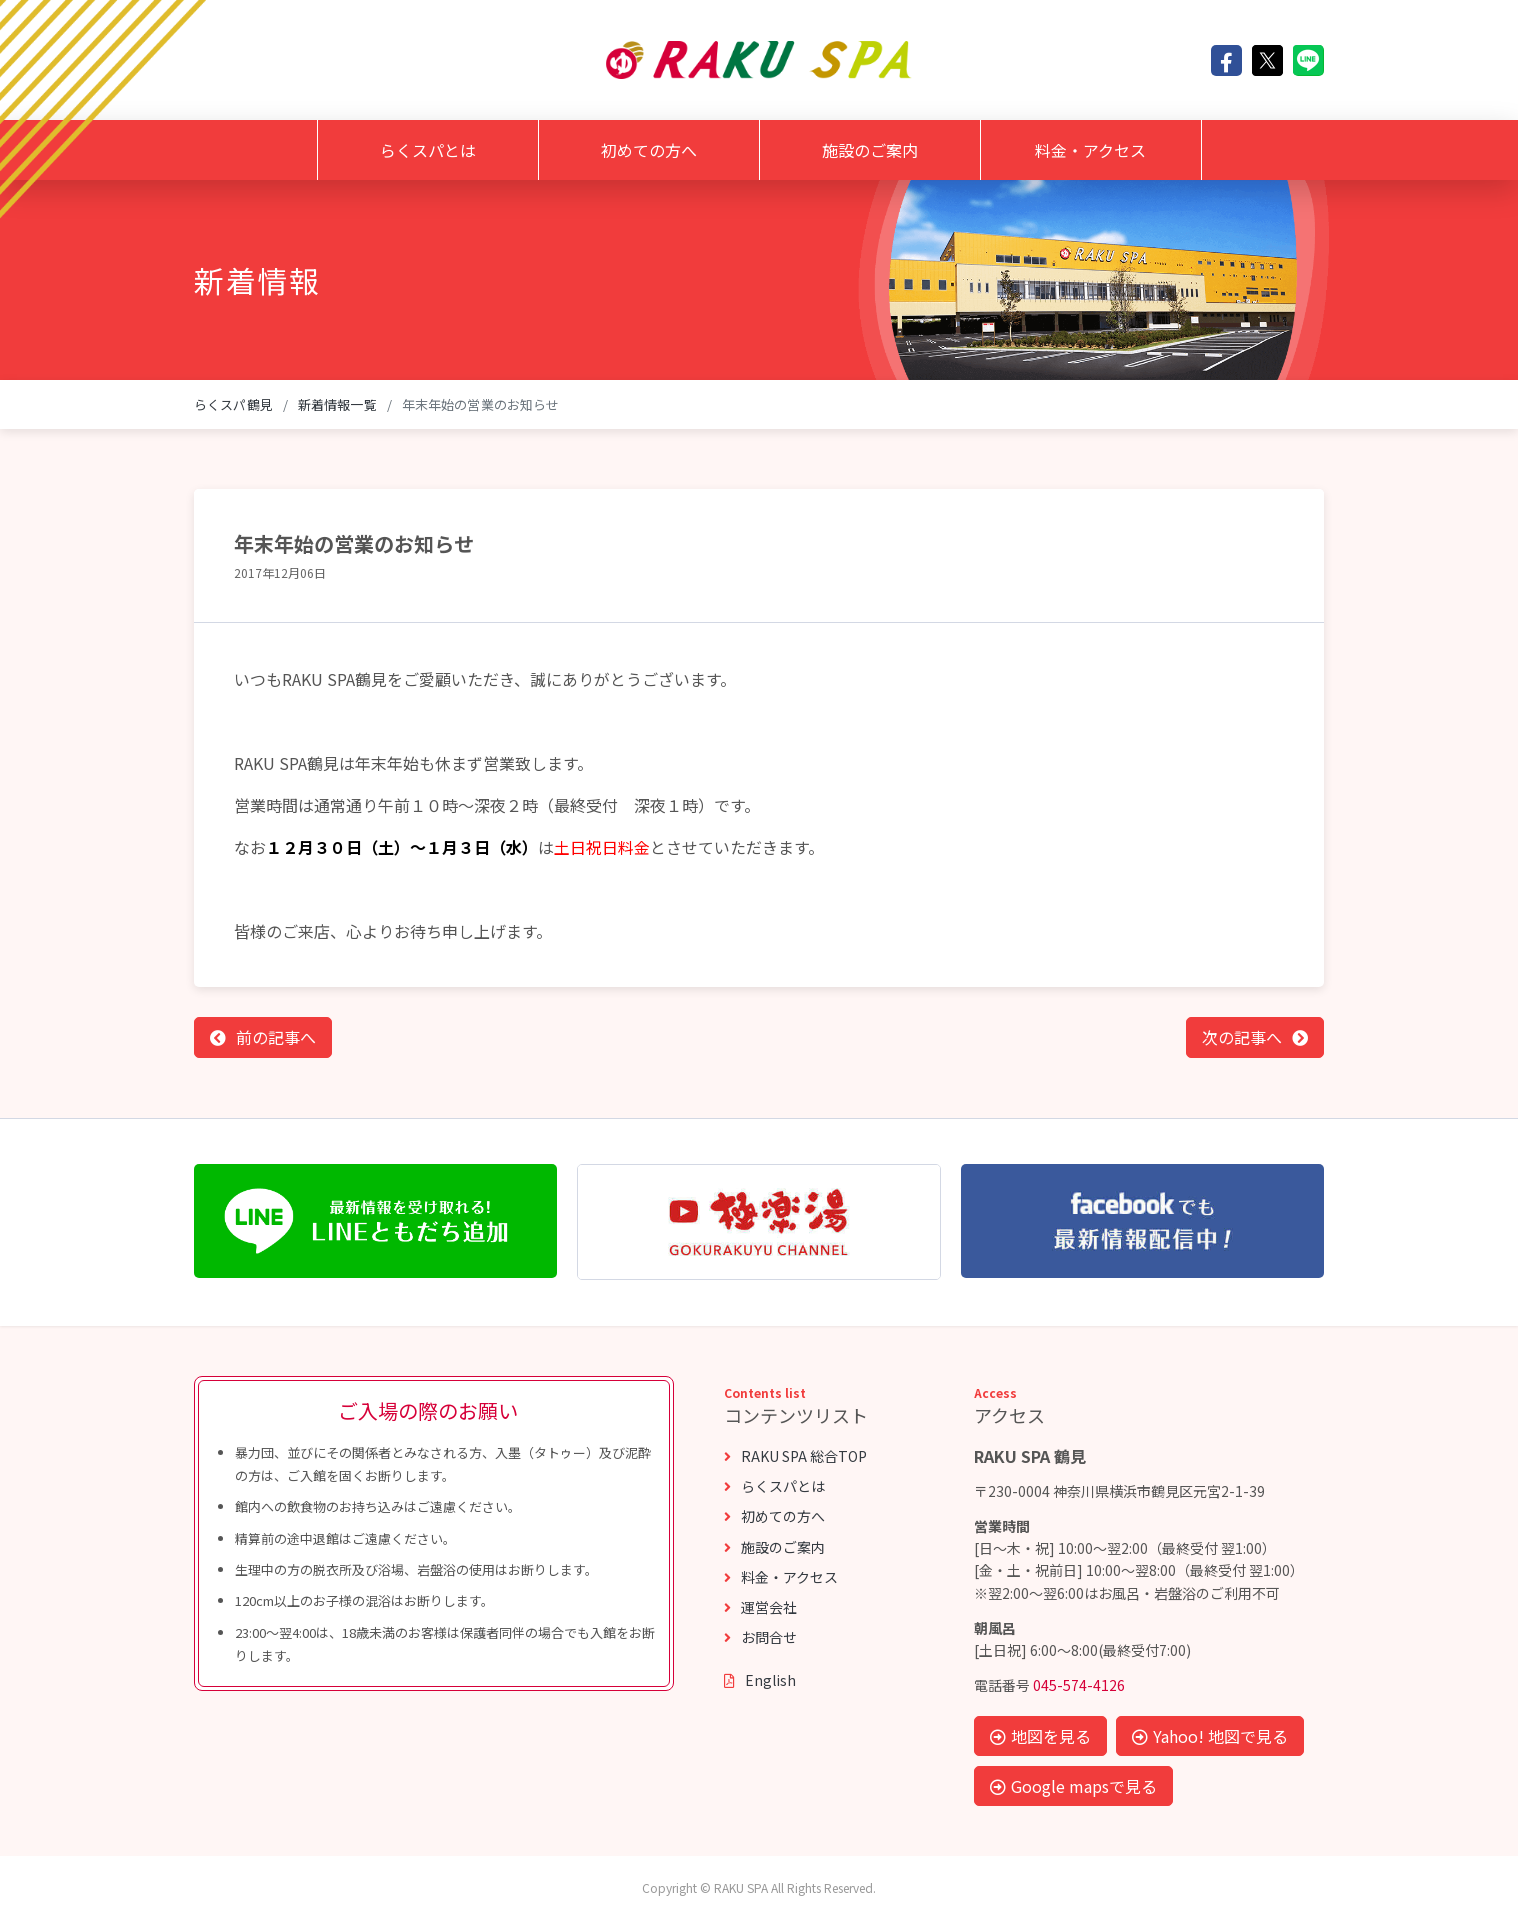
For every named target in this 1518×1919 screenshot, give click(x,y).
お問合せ (760, 1637)
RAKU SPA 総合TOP (795, 1456)
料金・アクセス (1090, 150)
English (760, 1680)
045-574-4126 (1079, 1685)
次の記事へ (1242, 1037)
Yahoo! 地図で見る (1210, 1736)
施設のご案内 (870, 150)
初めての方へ (649, 150)
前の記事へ (276, 1037)
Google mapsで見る (1073, 1786)
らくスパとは (428, 150)
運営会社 (760, 1607)
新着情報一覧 (337, 404)
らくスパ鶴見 (233, 404)
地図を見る (1040, 1736)
